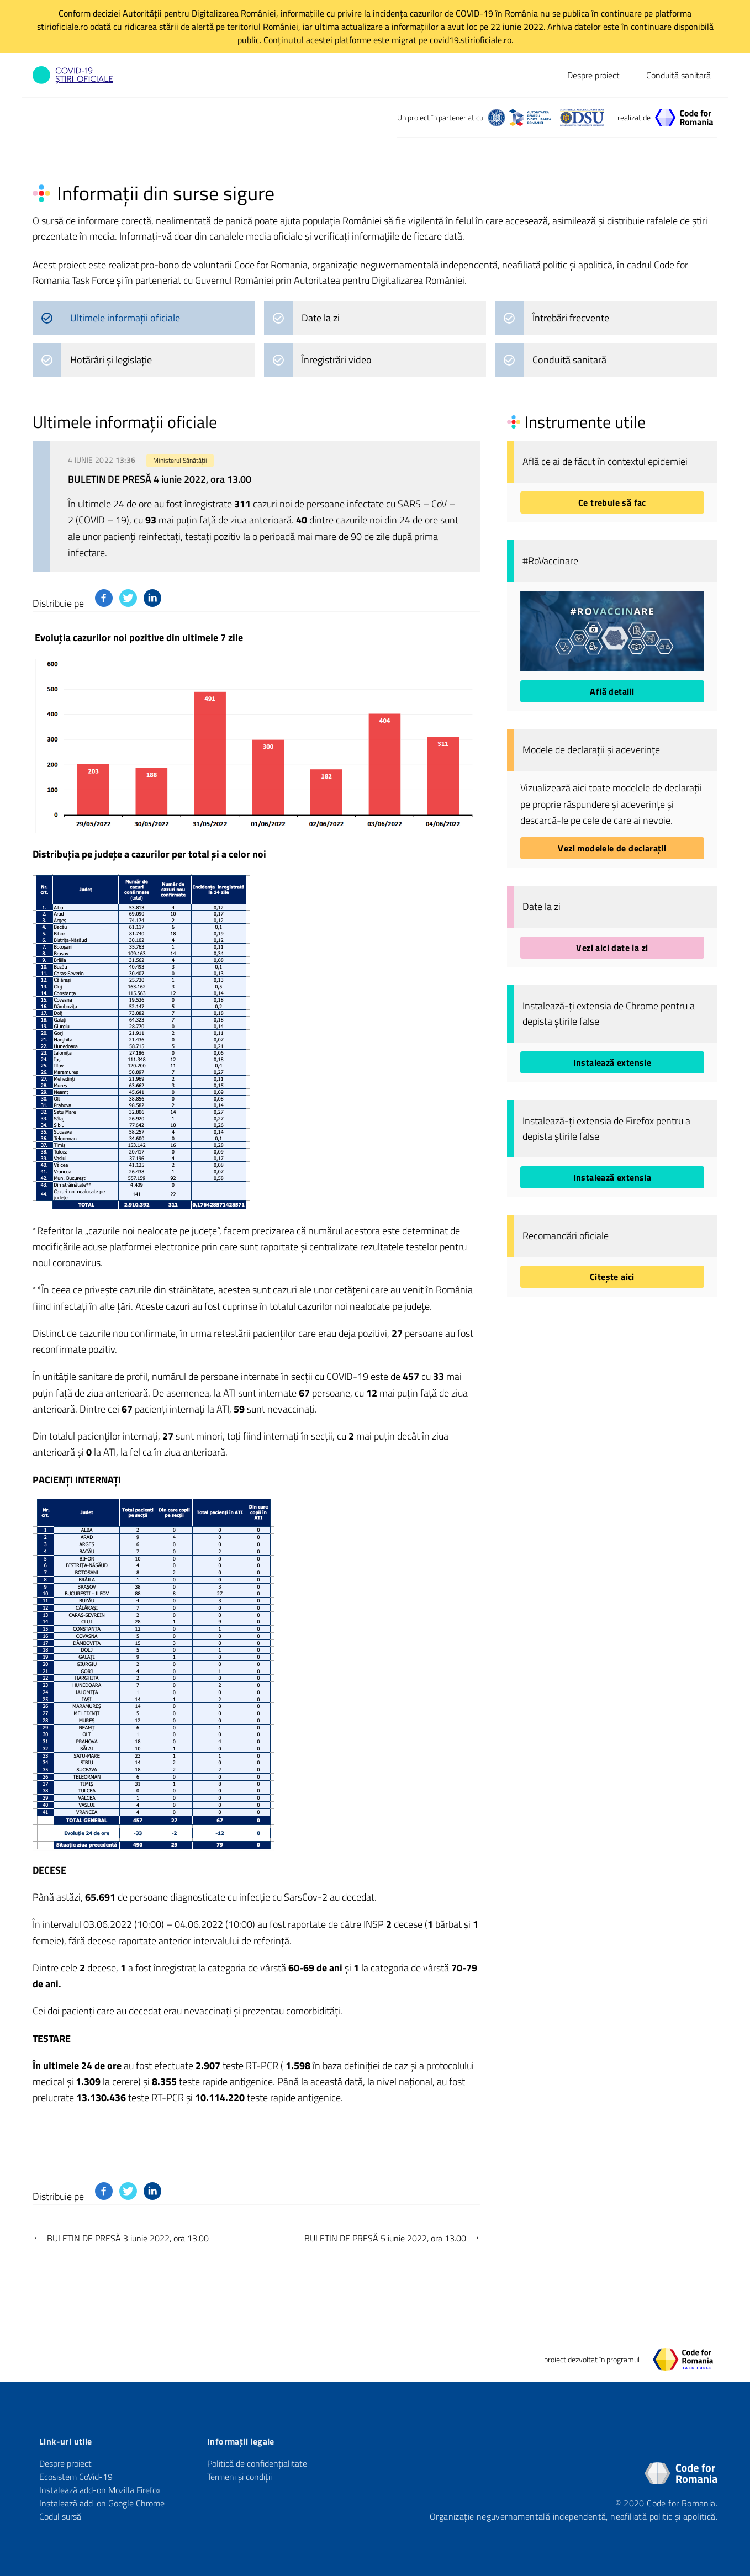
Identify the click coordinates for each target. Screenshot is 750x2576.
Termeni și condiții (239, 2476)
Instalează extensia (612, 1177)
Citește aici (612, 1276)
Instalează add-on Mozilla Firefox (100, 2489)
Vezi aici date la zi (612, 947)
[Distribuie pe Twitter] (128, 598)
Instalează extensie (612, 1062)
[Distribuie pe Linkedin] (152, 598)
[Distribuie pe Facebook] (104, 598)
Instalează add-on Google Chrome (102, 2503)
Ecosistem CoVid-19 (76, 2476)
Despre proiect (593, 75)
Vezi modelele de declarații (612, 848)
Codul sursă (60, 2516)
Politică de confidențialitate (257, 2463)
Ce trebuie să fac (612, 502)
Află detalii (612, 691)
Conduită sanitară (678, 75)
